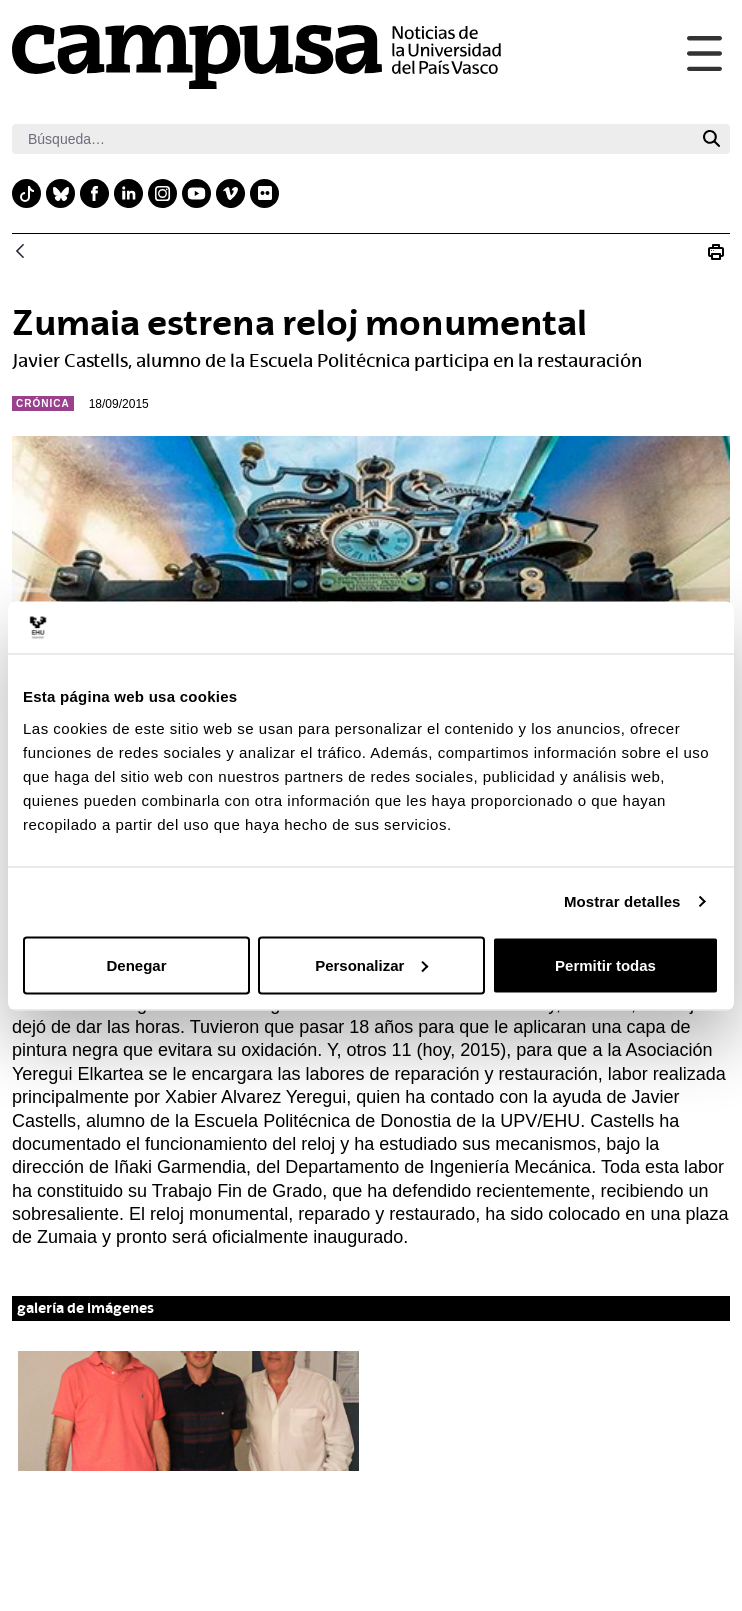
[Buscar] (352, 139)
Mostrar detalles (622, 901)
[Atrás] (20, 252)
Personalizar (371, 964)
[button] (188, 1411)
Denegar (136, 964)
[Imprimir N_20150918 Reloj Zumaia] (716, 252)
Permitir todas (605, 964)
